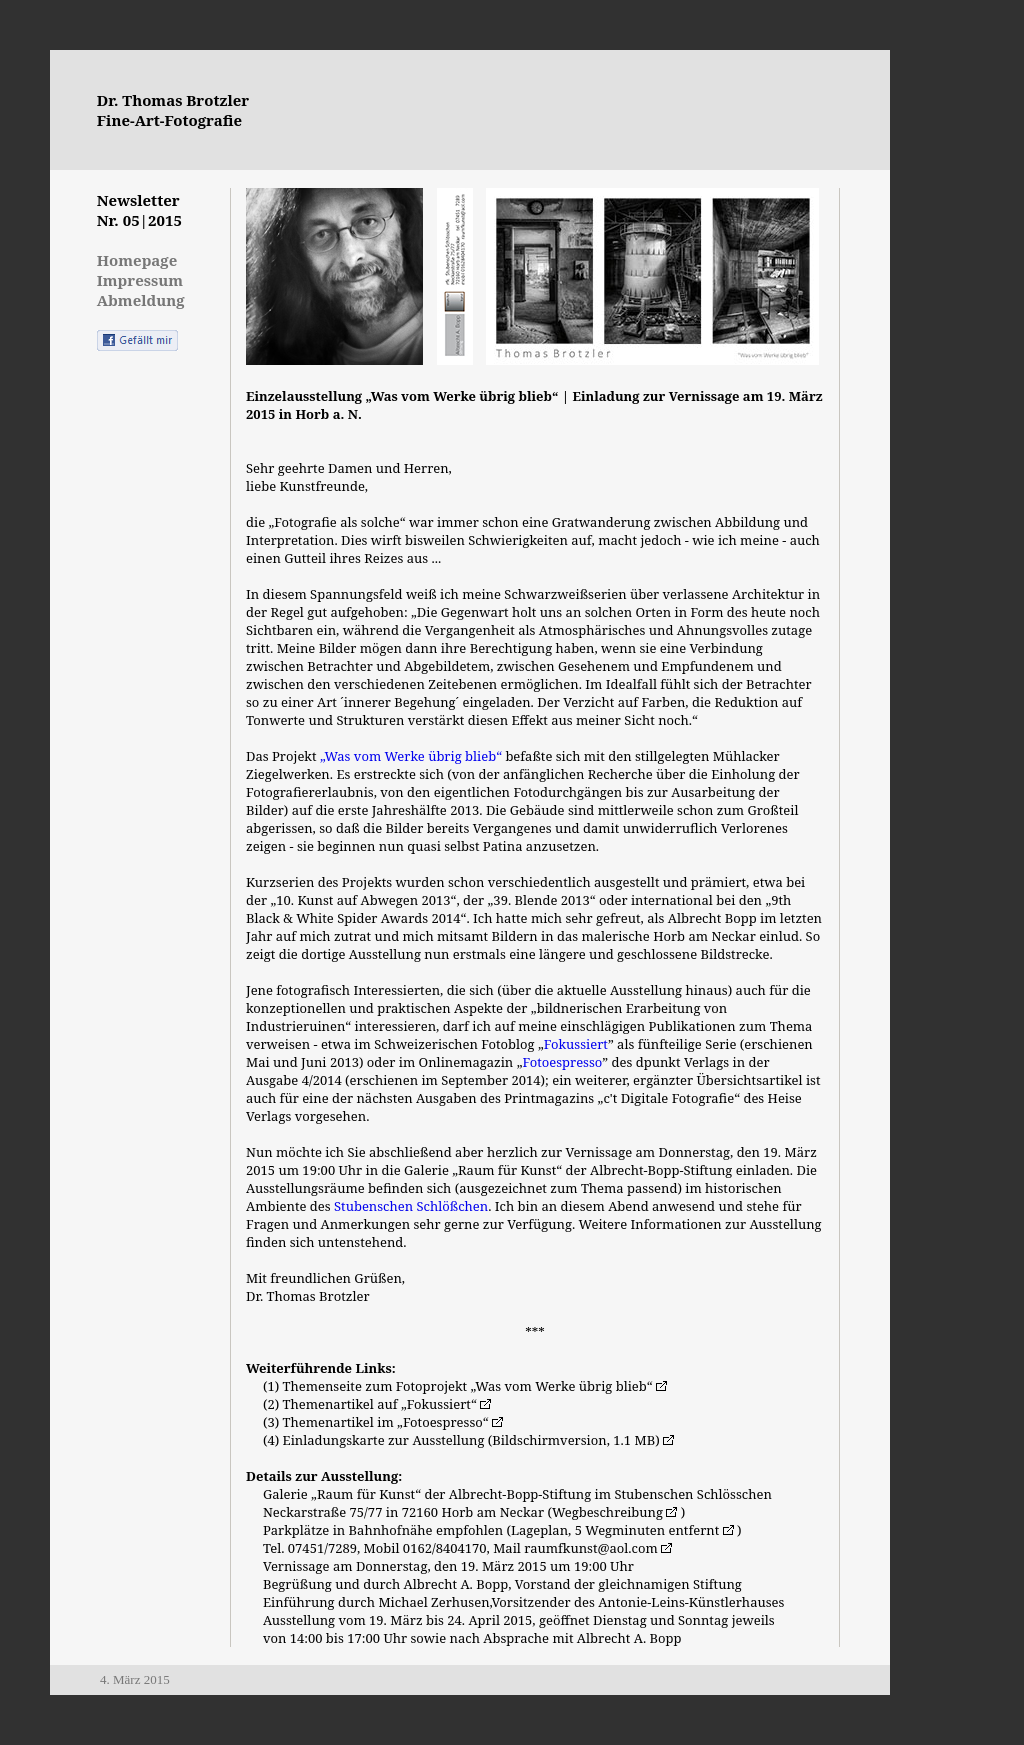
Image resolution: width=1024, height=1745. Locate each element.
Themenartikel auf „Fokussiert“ (387, 1404)
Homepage (137, 260)
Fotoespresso (562, 1062)
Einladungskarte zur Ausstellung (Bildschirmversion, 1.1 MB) (478, 1440)
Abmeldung (141, 300)
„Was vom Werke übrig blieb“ (411, 756)
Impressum (140, 280)
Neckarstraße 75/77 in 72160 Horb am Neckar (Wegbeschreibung (472, 1512)
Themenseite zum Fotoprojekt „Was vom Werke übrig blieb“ (475, 1386)
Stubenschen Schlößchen (411, 1206)
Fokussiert (576, 1044)
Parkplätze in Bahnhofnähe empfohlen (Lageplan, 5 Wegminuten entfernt (500, 1530)
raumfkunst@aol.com (598, 1548)
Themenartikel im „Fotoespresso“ (393, 1422)
